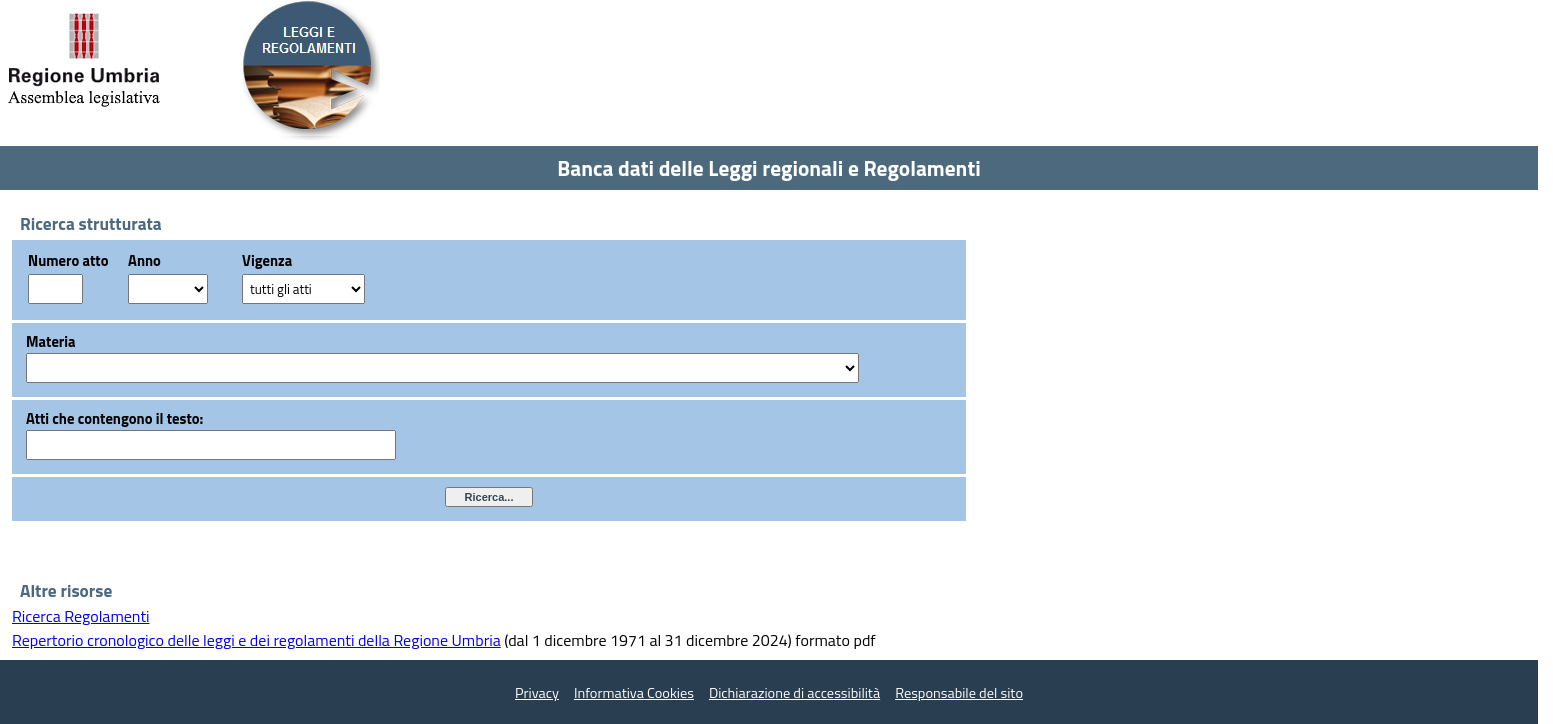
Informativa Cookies (634, 693)
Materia (51, 341)
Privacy (537, 693)
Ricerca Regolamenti (81, 616)
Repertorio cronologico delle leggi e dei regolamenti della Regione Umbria (256, 640)
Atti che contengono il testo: (114, 418)
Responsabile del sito (959, 693)
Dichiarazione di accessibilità (794, 693)
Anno (144, 260)
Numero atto (68, 260)
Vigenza (267, 260)
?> (168, 289)
